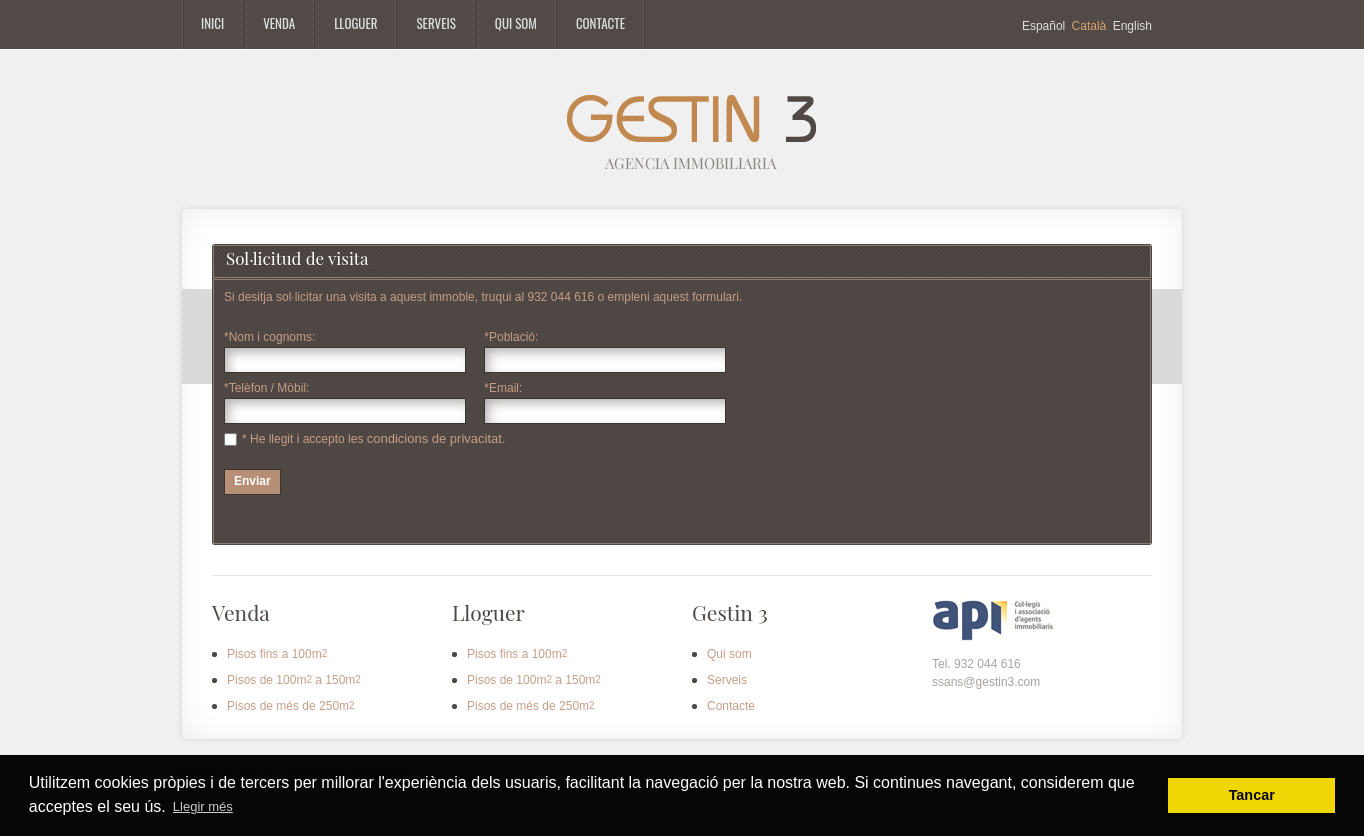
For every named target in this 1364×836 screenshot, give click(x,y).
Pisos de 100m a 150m (294, 680)
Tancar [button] (1252, 795)
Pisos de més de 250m (291, 706)
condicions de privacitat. (436, 438)
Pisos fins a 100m (277, 654)
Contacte (731, 706)
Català (1089, 26)
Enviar (252, 481)
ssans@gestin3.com (986, 682)
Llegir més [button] (203, 806)
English (1132, 26)
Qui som (729, 654)
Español (1043, 26)
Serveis (727, 680)
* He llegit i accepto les (304, 439)
